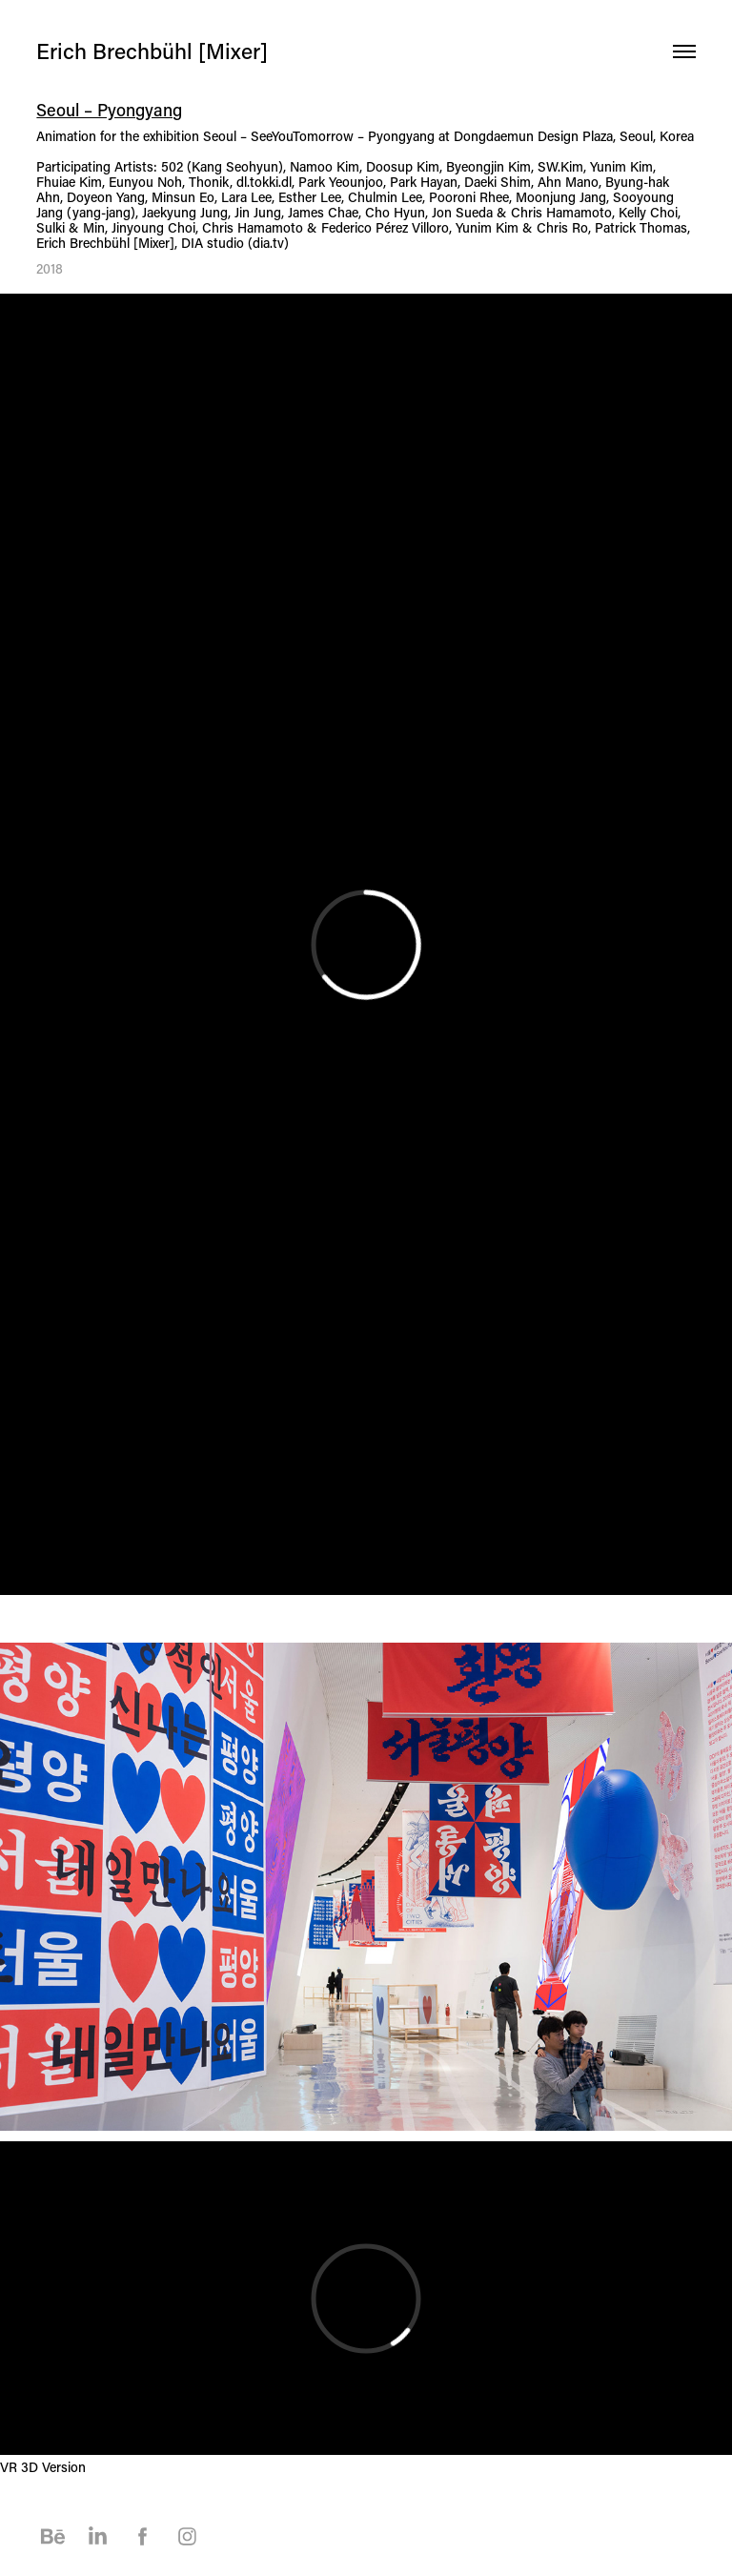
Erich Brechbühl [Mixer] (152, 50)
